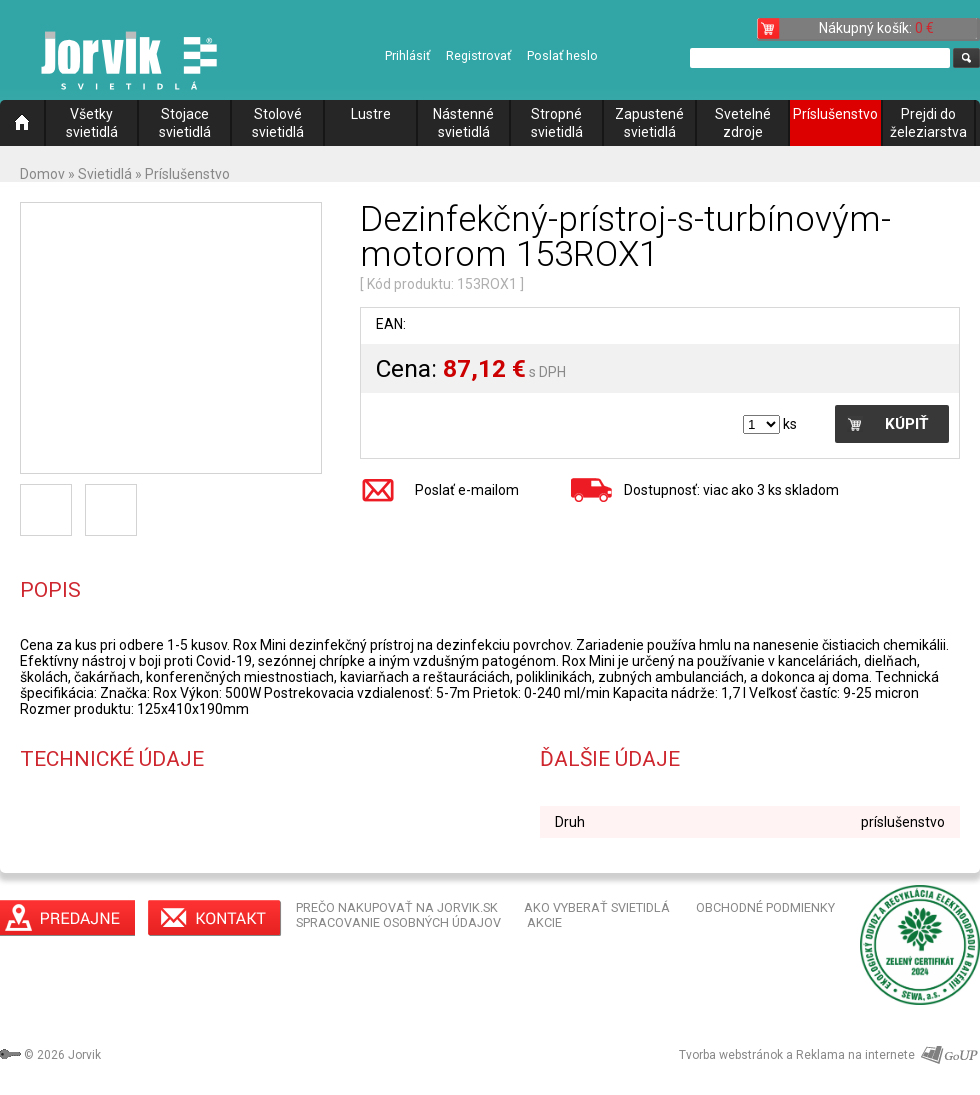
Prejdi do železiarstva (928, 123)
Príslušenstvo (835, 114)
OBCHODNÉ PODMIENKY (765, 907)
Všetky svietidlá (92, 123)
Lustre (371, 114)
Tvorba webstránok (731, 1055)
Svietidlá (105, 174)
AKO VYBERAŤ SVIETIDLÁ (597, 907)
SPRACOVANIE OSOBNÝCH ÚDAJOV (398, 922)
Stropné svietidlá (557, 123)
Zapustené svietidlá (649, 123)
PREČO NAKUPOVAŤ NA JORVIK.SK (397, 907)
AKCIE (544, 922)
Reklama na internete (855, 1055)
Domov (42, 174)
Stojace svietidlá (185, 123)
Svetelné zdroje (743, 123)
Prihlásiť (407, 55)
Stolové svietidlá (278, 123)
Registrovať (478, 55)
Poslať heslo (562, 55)
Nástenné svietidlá (463, 123)
